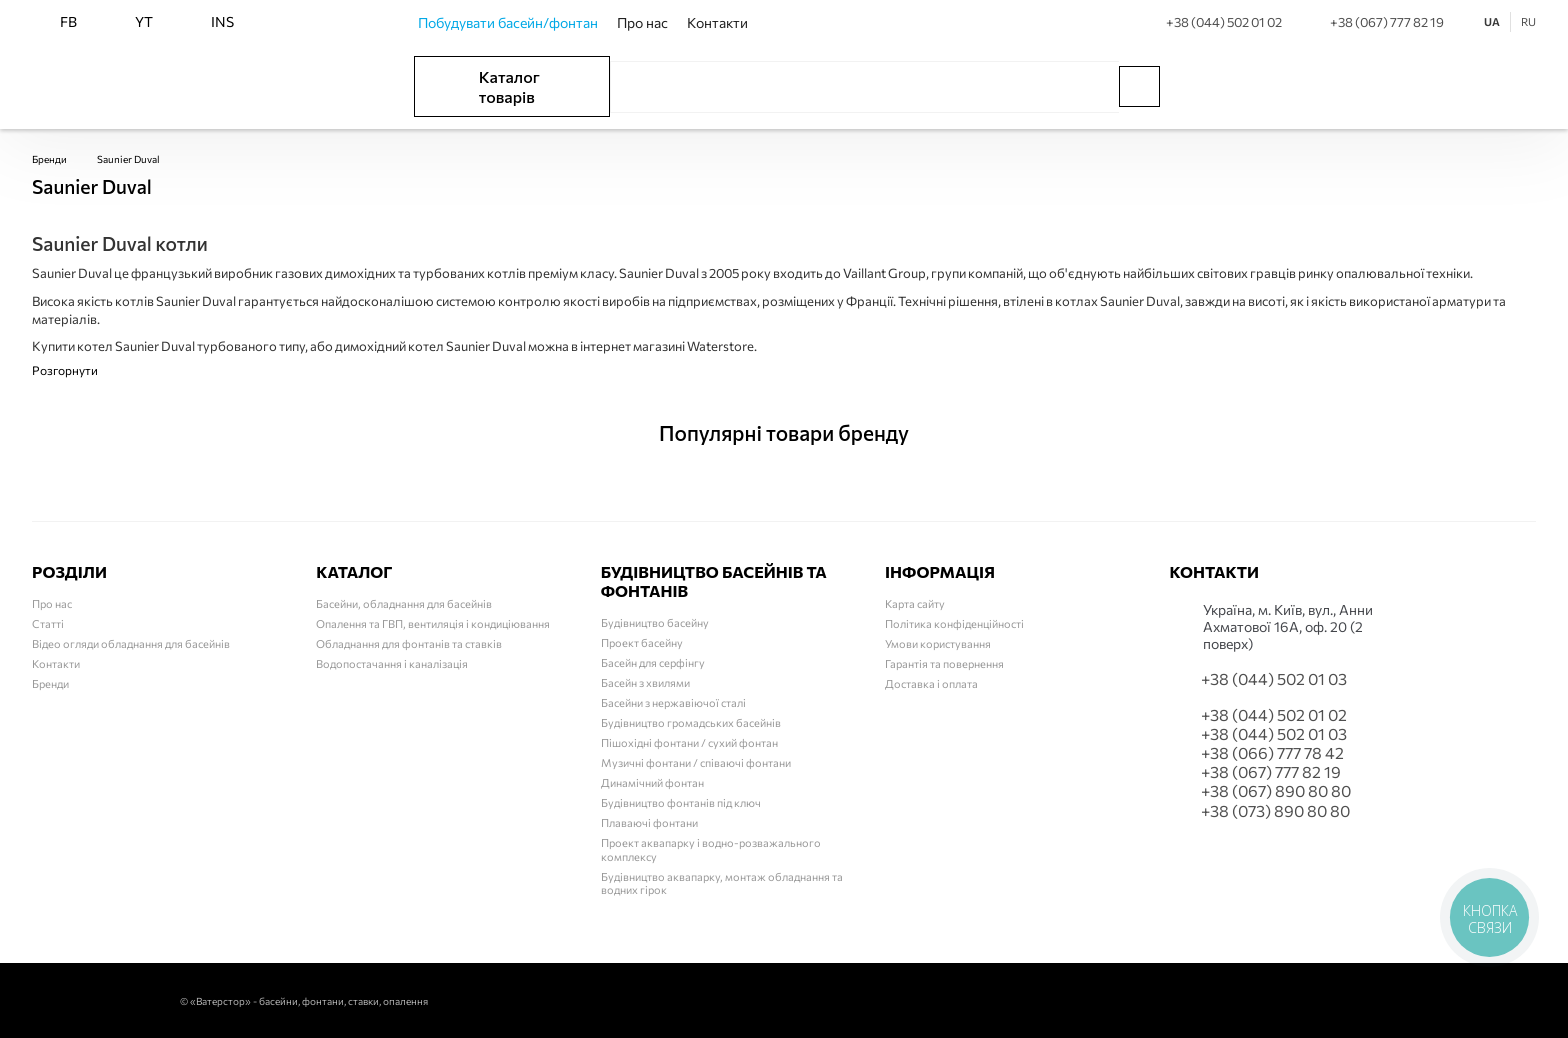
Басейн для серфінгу (653, 662)
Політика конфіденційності (954, 623)
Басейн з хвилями (645, 682)
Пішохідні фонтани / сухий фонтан (689, 742)
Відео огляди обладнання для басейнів (131, 643)
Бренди (49, 159)
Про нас (642, 22)
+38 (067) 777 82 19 (1371, 22)
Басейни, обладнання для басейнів (404, 603)
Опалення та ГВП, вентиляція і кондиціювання (433, 623)
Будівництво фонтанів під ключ (681, 802)
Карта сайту (915, 603)
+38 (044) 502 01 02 (1208, 22)
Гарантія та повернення (944, 663)
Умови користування (938, 643)
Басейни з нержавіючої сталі (673, 702)
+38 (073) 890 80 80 (1275, 810)
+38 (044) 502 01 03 (1274, 678)
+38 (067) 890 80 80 (1276, 790)
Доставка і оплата (931, 683)
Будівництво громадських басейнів (691, 722)
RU (1528, 21)
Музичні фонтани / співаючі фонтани (696, 762)
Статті (48, 623)
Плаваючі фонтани (649, 822)
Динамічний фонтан (652, 782)
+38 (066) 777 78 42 (1272, 752)
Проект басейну (642, 642)
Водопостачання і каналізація (392, 663)
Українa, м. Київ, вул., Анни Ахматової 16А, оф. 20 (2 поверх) (1288, 627)
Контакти (717, 22)
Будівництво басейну (655, 622)
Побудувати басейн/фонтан (508, 22)
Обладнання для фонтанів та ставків (409, 643)
